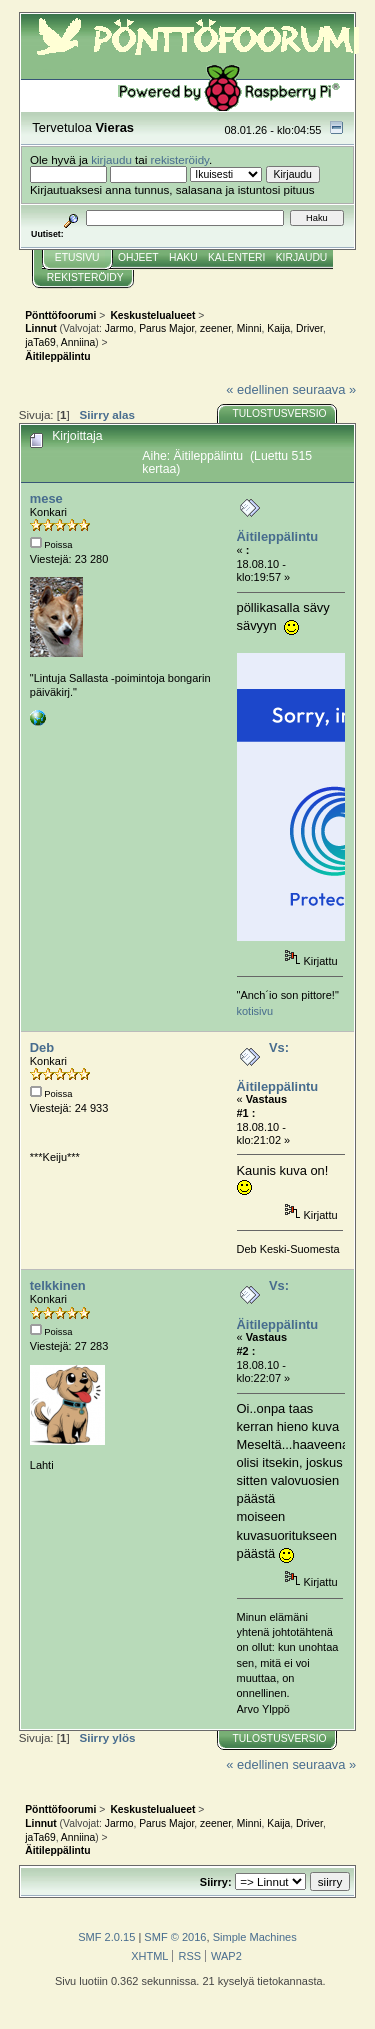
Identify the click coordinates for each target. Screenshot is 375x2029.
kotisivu (255, 1011)
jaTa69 (40, 342)
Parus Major (166, 328)
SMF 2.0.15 (106, 1937)
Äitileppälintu (278, 536)
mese (46, 498)
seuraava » (324, 389)
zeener (215, 328)
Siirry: (216, 1882)
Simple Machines (255, 1937)
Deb (42, 1047)
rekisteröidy (180, 159)
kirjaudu (111, 159)
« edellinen (257, 389)
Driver (309, 328)
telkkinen (58, 1285)
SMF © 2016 (175, 1937)
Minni (249, 328)
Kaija (278, 328)
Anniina (78, 342)
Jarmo (119, 328)
